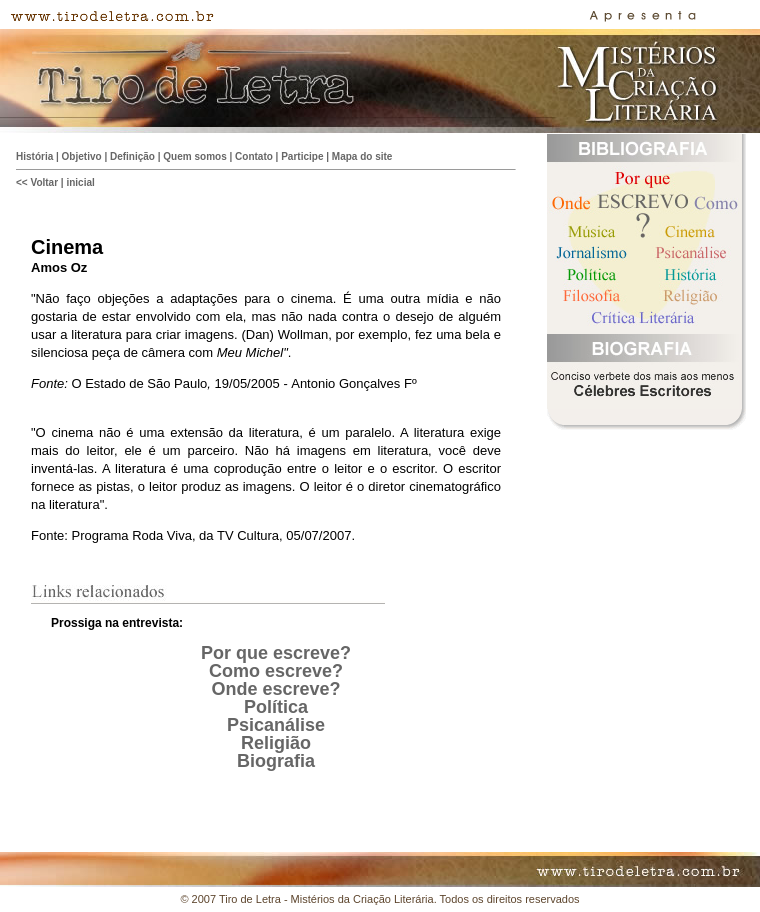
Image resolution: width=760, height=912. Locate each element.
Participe (302, 156)
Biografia (276, 761)
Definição (132, 156)
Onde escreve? (275, 689)
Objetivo (82, 156)
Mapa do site (362, 156)
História (34, 156)
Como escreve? (276, 671)
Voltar (44, 182)
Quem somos (194, 156)
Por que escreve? (276, 653)
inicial (80, 182)
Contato (254, 156)
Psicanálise (276, 725)
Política (276, 707)
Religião (276, 743)
